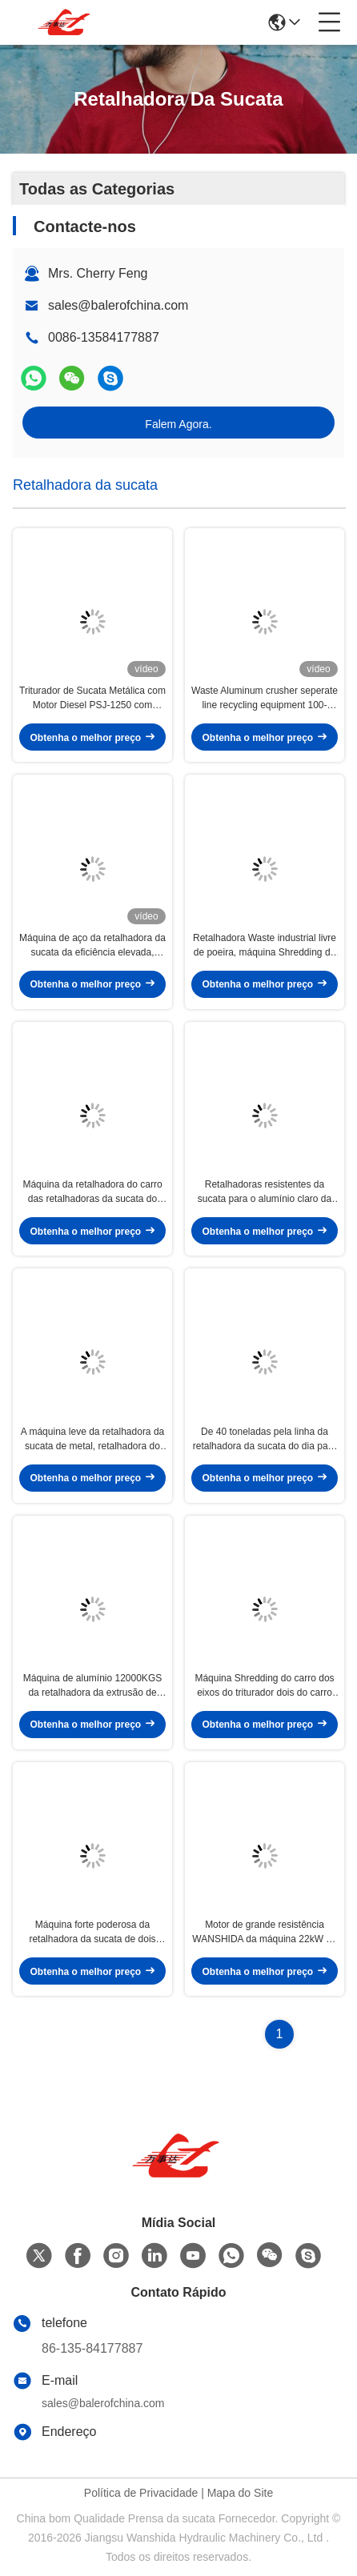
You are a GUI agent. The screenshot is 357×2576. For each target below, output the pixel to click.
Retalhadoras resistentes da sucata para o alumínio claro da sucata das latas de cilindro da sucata (264, 1192)
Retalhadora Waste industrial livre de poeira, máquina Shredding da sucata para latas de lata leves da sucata (264, 945)
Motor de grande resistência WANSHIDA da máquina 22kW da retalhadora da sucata (264, 1932)
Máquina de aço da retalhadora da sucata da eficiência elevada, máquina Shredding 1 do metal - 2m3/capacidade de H (92, 945)
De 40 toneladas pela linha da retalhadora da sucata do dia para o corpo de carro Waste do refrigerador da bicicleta (264, 1439)
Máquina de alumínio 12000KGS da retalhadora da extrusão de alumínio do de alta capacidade (92, 1686)
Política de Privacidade (141, 2492)
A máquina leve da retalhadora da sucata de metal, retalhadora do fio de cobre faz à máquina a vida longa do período (92, 1439)
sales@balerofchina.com (118, 305)
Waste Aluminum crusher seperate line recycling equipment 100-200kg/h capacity (264, 698)
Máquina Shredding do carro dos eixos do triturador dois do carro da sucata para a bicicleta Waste (264, 1686)
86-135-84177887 (92, 2348)
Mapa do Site (240, 2492)
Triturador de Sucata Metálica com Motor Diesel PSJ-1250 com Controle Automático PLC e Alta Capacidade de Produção (92, 698)
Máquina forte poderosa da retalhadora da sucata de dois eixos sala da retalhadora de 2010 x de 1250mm (92, 1932)
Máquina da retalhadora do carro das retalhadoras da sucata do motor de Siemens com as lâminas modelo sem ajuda (92, 1192)
